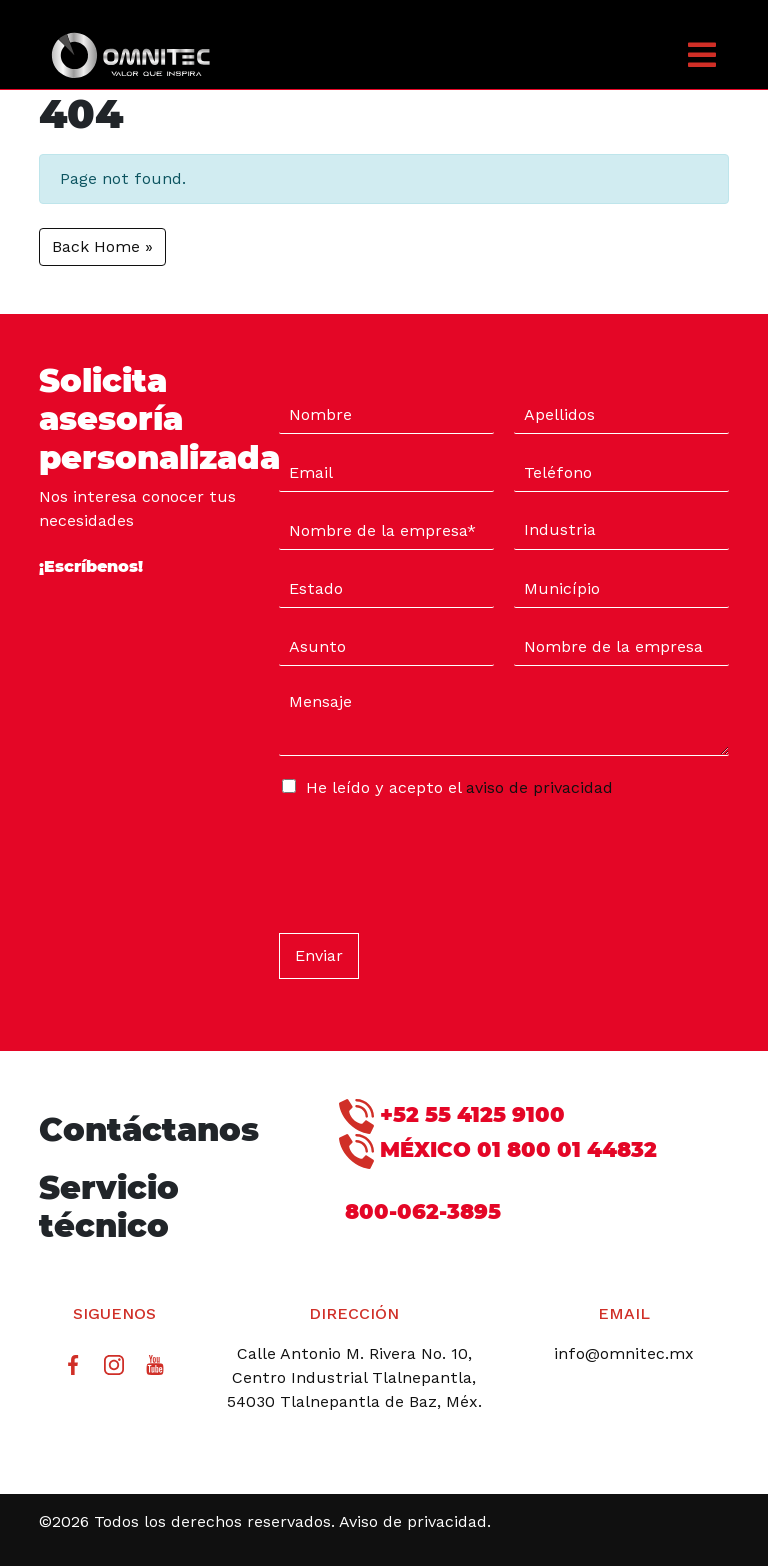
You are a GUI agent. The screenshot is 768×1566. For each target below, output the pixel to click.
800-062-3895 (420, 1211)
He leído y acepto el (459, 787)
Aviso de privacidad (413, 1521)
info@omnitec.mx (624, 1353)
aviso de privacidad (539, 787)
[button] (652, 55)
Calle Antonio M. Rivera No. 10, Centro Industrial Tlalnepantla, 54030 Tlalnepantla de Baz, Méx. (354, 1377)
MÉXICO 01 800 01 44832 (498, 1151)
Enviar (319, 955)
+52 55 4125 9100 (452, 1116)
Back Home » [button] (102, 246)
